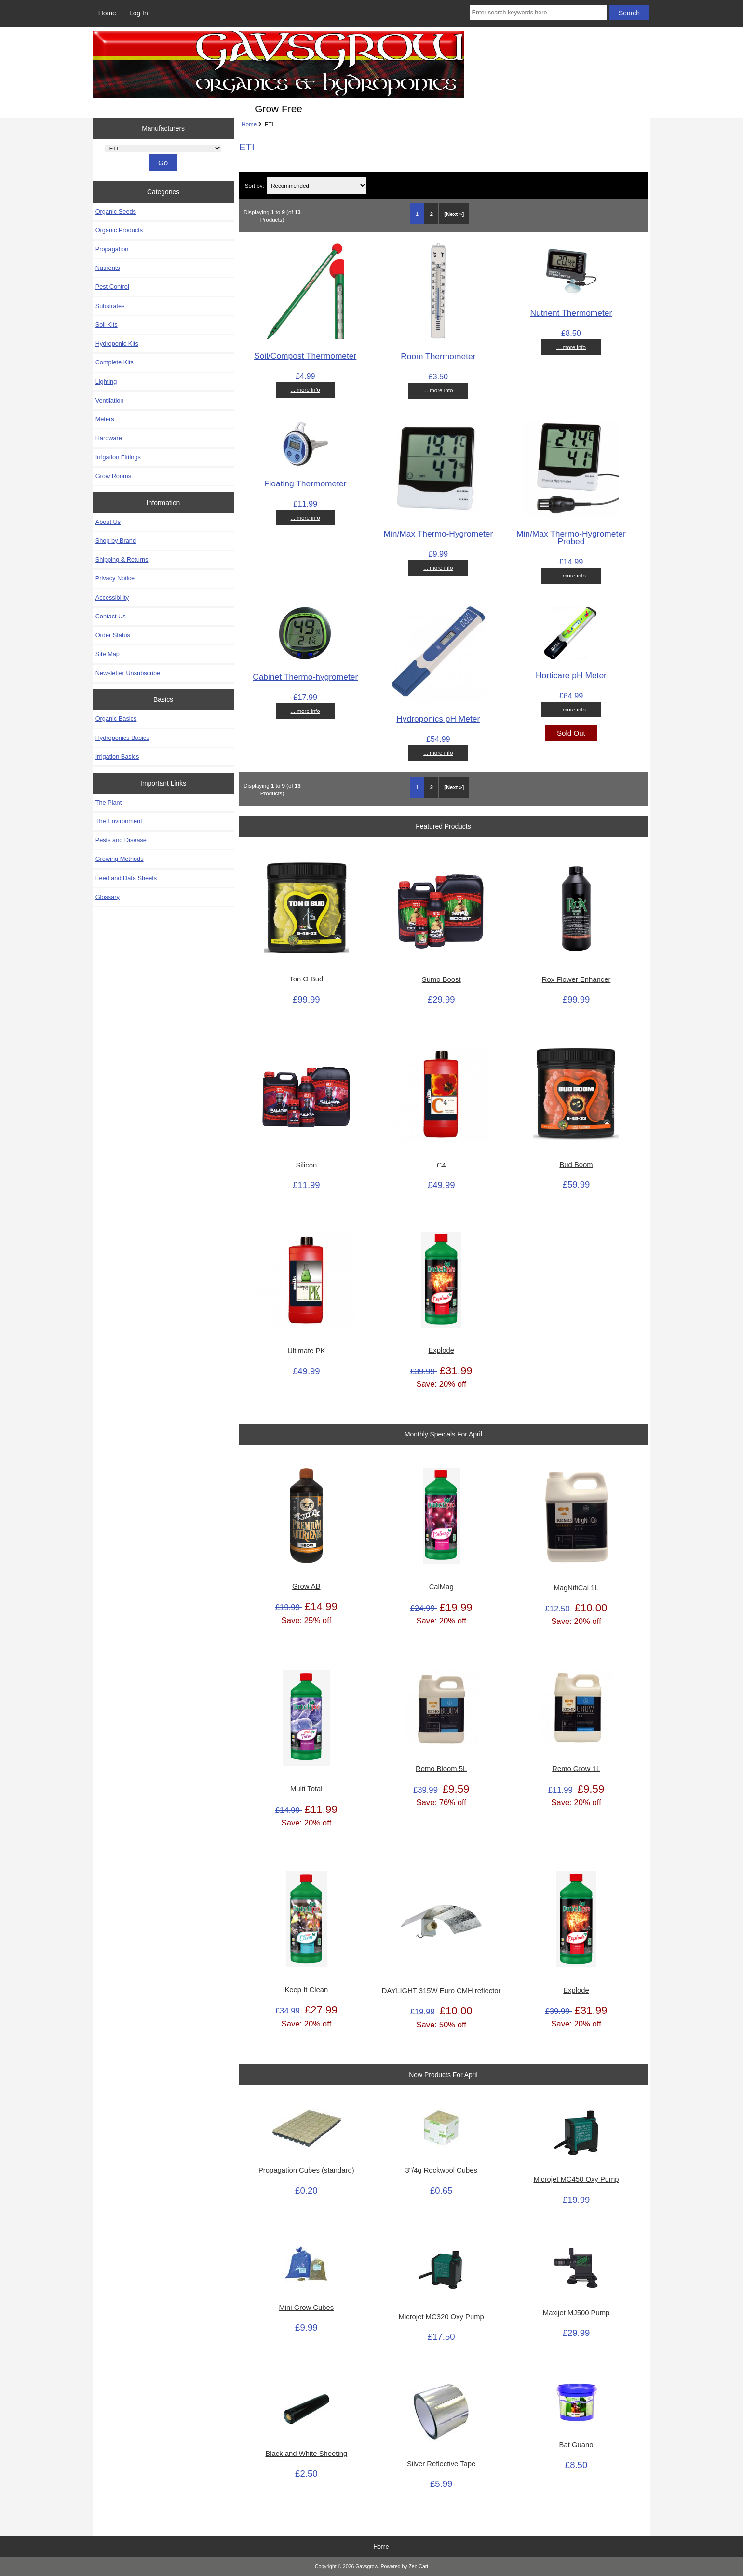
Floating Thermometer (305, 483)
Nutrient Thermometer (571, 313)
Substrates (110, 305)
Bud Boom (576, 1164)
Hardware (108, 438)
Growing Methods (119, 858)
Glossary (107, 896)
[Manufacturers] (163, 148)
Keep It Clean (306, 1990)
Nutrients (107, 267)
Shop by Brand (115, 540)
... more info (305, 390)
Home (107, 13)
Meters (104, 419)
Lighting (106, 381)
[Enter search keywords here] (538, 12)
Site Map (107, 653)
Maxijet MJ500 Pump (576, 2313)
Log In (138, 13)
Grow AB (306, 1586)
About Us (108, 521)
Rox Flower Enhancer (576, 979)
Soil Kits (106, 324)
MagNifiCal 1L (576, 1588)
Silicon (306, 1165)
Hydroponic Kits (116, 343)
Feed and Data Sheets (126, 878)
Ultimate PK (306, 1351)
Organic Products (119, 230)
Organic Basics (116, 718)
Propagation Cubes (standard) (306, 2170)
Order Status (112, 635)
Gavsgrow (366, 2566)
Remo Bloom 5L (441, 1768)
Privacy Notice (115, 578)
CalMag (441, 1587)
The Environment (118, 821)
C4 (441, 1165)
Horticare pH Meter (571, 675)
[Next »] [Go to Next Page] (454, 214)
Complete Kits (114, 362)
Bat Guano (576, 2445)
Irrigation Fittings (118, 457)
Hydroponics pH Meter (438, 719)
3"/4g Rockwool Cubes (441, 2170)
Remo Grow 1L (576, 1768)
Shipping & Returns (122, 559)
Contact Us (110, 616)
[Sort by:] (316, 185)
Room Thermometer (438, 356)
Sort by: (254, 185)
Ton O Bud (306, 979)
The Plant (108, 802)
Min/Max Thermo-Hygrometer (438, 533)
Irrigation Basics (117, 756)
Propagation (112, 249)
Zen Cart (418, 2566)
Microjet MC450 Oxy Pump (576, 2179)
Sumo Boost (441, 979)
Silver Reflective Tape (441, 2464)
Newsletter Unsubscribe (128, 673)
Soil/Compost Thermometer (305, 356)
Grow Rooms (113, 476)
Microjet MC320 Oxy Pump (441, 2317)
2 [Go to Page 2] (431, 214)
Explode (441, 1350)
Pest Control (112, 286)
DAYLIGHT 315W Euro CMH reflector (441, 1991)
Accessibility (112, 597)
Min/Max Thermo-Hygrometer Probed (571, 537)
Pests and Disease (121, 840)
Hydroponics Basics (122, 737)
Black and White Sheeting (306, 2453)
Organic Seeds (115, 211)
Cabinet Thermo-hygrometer (305, 677)
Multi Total (306, 1789)
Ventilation (109, 400)
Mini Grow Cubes (306, 2307)
